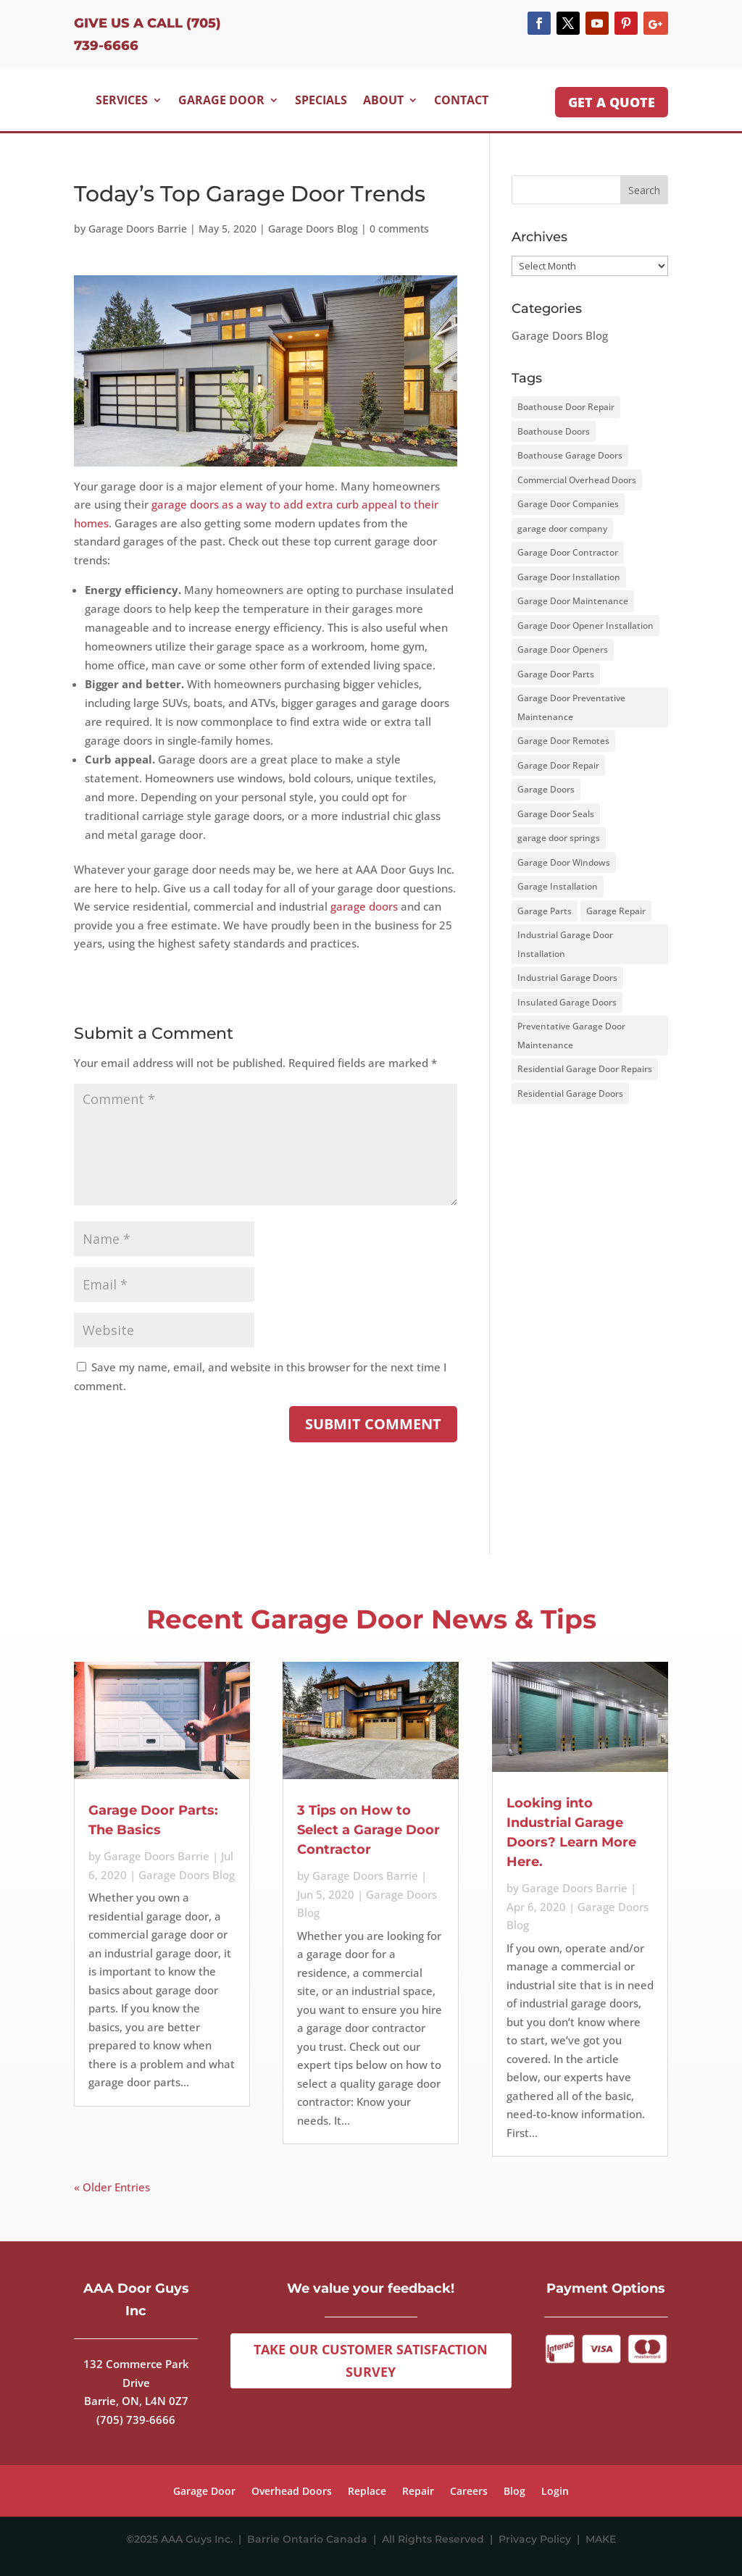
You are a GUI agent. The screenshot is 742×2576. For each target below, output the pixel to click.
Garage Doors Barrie (137, 228)
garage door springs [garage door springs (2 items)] (558, 838)
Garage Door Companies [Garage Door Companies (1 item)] (568, 504)
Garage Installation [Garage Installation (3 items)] (557, 886)
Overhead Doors (291, 2492)
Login (555, 2492)
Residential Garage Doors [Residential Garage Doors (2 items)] (570, 1093)
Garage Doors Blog (313, 228)
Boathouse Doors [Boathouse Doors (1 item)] (553, 431)
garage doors (364, 906)
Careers (469, 2492)
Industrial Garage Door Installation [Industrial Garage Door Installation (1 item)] (565, 944)
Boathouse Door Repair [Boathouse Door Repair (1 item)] (565, 407)
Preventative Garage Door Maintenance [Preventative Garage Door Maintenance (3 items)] (571, 1035)
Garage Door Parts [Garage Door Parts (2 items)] (555, 674)
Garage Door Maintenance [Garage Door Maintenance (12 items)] (572, 601)
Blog (514, 2492)
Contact (461, 100)
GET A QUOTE (611, 102)
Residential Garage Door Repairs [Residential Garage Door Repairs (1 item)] (584, 1069)
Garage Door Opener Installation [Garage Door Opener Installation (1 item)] (585, 625)
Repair (418, 2492)
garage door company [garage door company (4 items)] (562, 528)
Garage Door (221, 100)
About (383, 100)
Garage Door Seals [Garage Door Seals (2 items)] (555, 814)
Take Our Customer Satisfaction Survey (371, 2360)
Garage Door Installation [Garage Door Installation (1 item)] (568, 577)
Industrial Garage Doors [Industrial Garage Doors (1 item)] (567, 977)
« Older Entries (112, 2187)
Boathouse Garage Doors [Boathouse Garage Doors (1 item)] (569, 455)
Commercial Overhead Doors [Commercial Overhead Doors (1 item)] (576, 480)
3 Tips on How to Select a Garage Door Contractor (368, 1829)
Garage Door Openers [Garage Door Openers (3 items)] (562, 649)
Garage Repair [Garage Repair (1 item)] (616, 911)
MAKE (600, 2539)
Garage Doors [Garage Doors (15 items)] (546, 789)
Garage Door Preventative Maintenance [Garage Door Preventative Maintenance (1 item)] (571, 707)
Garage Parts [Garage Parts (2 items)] (544, 911)
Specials (321, 100)
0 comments (399, 228)
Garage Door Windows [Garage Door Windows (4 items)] (563, 862)
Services (122, 100)
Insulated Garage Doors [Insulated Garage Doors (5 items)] (567, 1002)
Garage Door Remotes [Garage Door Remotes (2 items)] (563, 741)
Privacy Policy (538, 2539)
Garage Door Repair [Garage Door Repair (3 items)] (558, 765)
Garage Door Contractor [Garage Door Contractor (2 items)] (567, 552)
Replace (367, 2492)
